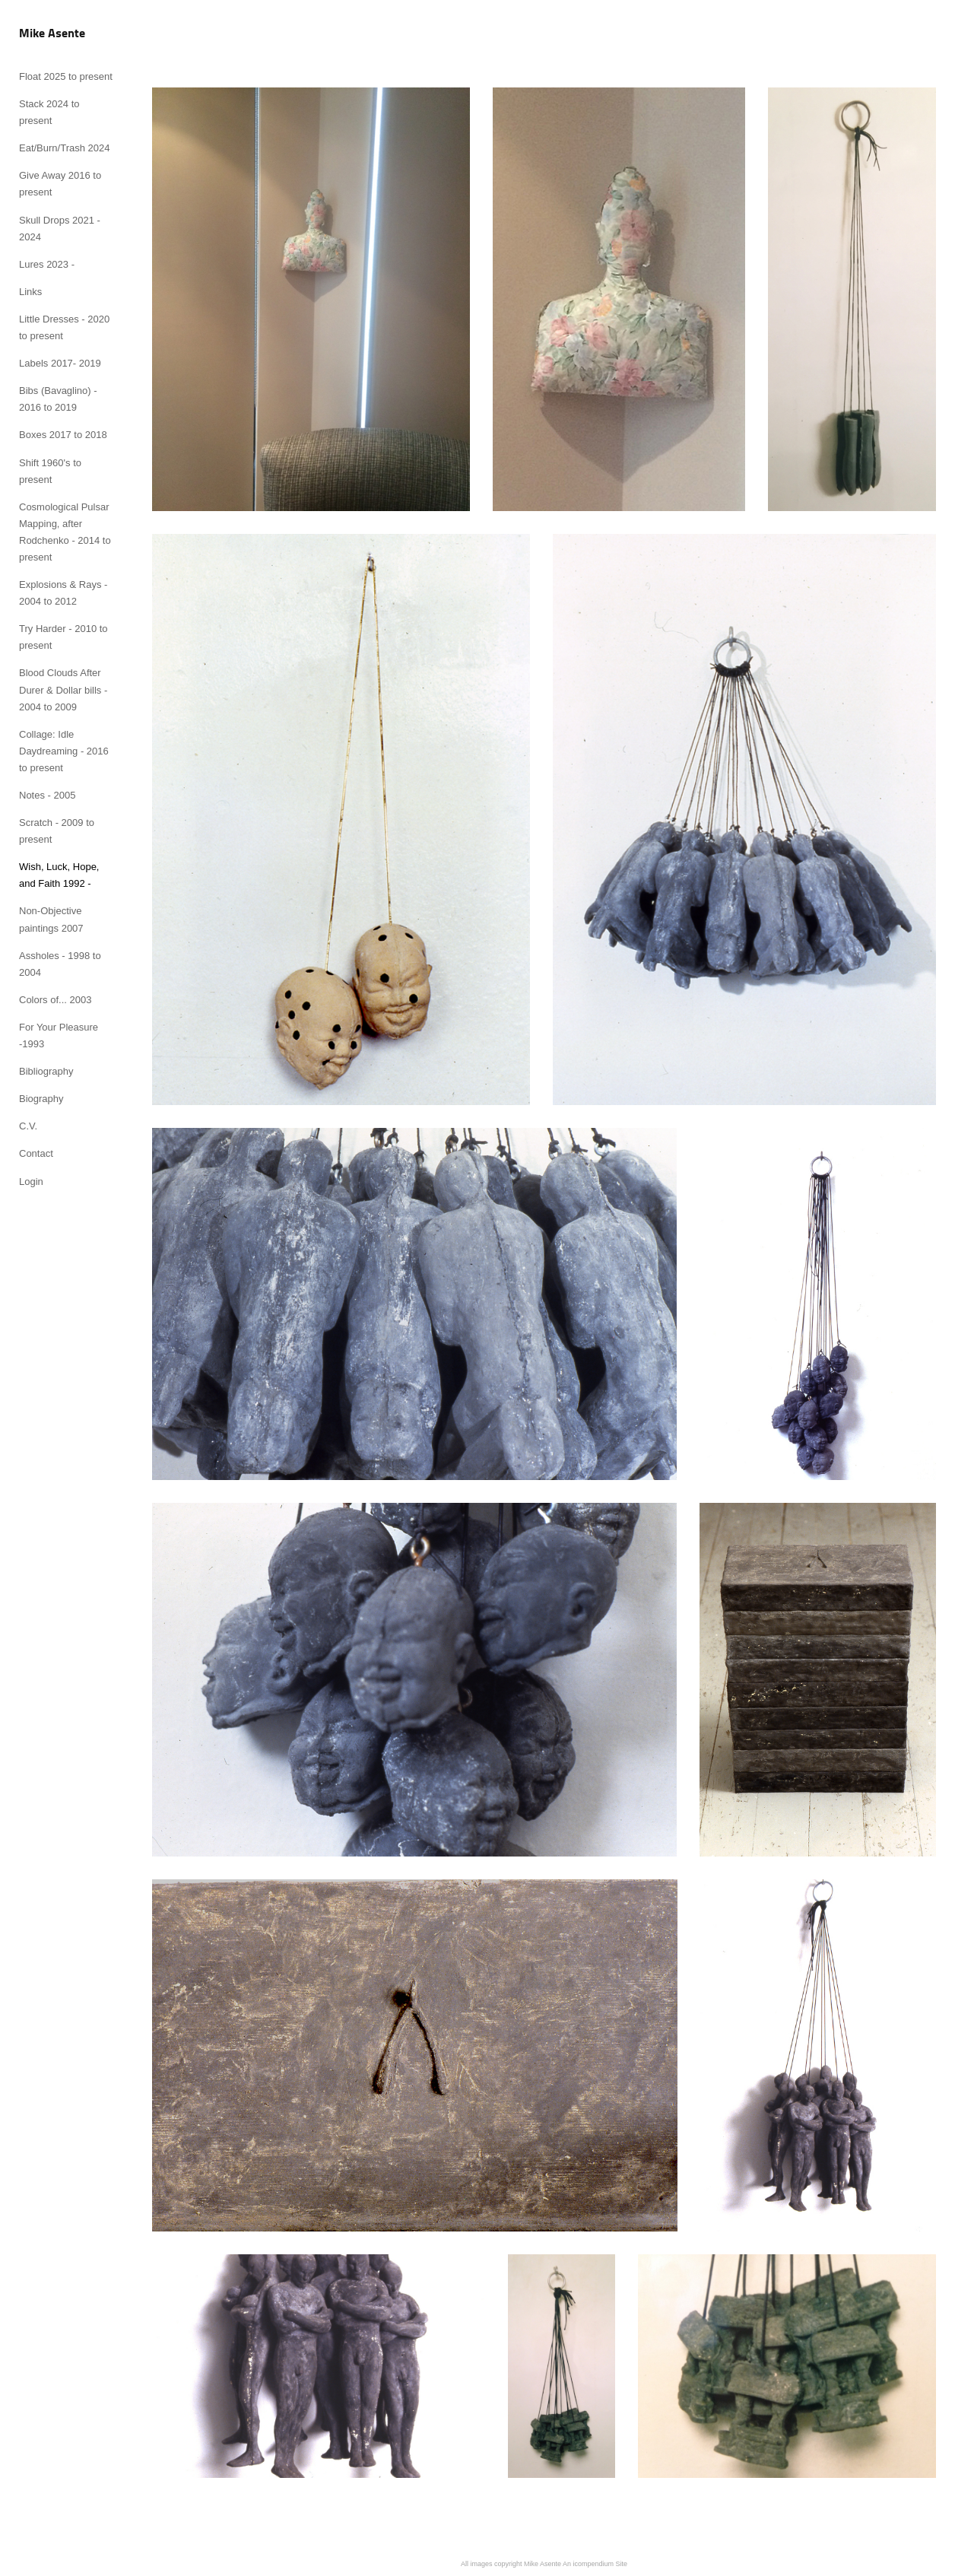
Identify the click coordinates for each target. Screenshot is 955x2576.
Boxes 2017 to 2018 (63, 434)
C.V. (28, 1126)
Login (31, 1181)
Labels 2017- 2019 (60, 363)
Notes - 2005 (47, 795)
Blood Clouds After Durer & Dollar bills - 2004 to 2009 (63, 689)
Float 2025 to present (66, 76)
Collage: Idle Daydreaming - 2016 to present (64, 751)
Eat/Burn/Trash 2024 (64, 148)
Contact (36, 1153)
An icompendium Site (595, 2564)
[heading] (52, 34)
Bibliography (46, 1071)
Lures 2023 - (47, 264)
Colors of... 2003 (55, 999)
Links (30, 291)
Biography (41, 1098)
